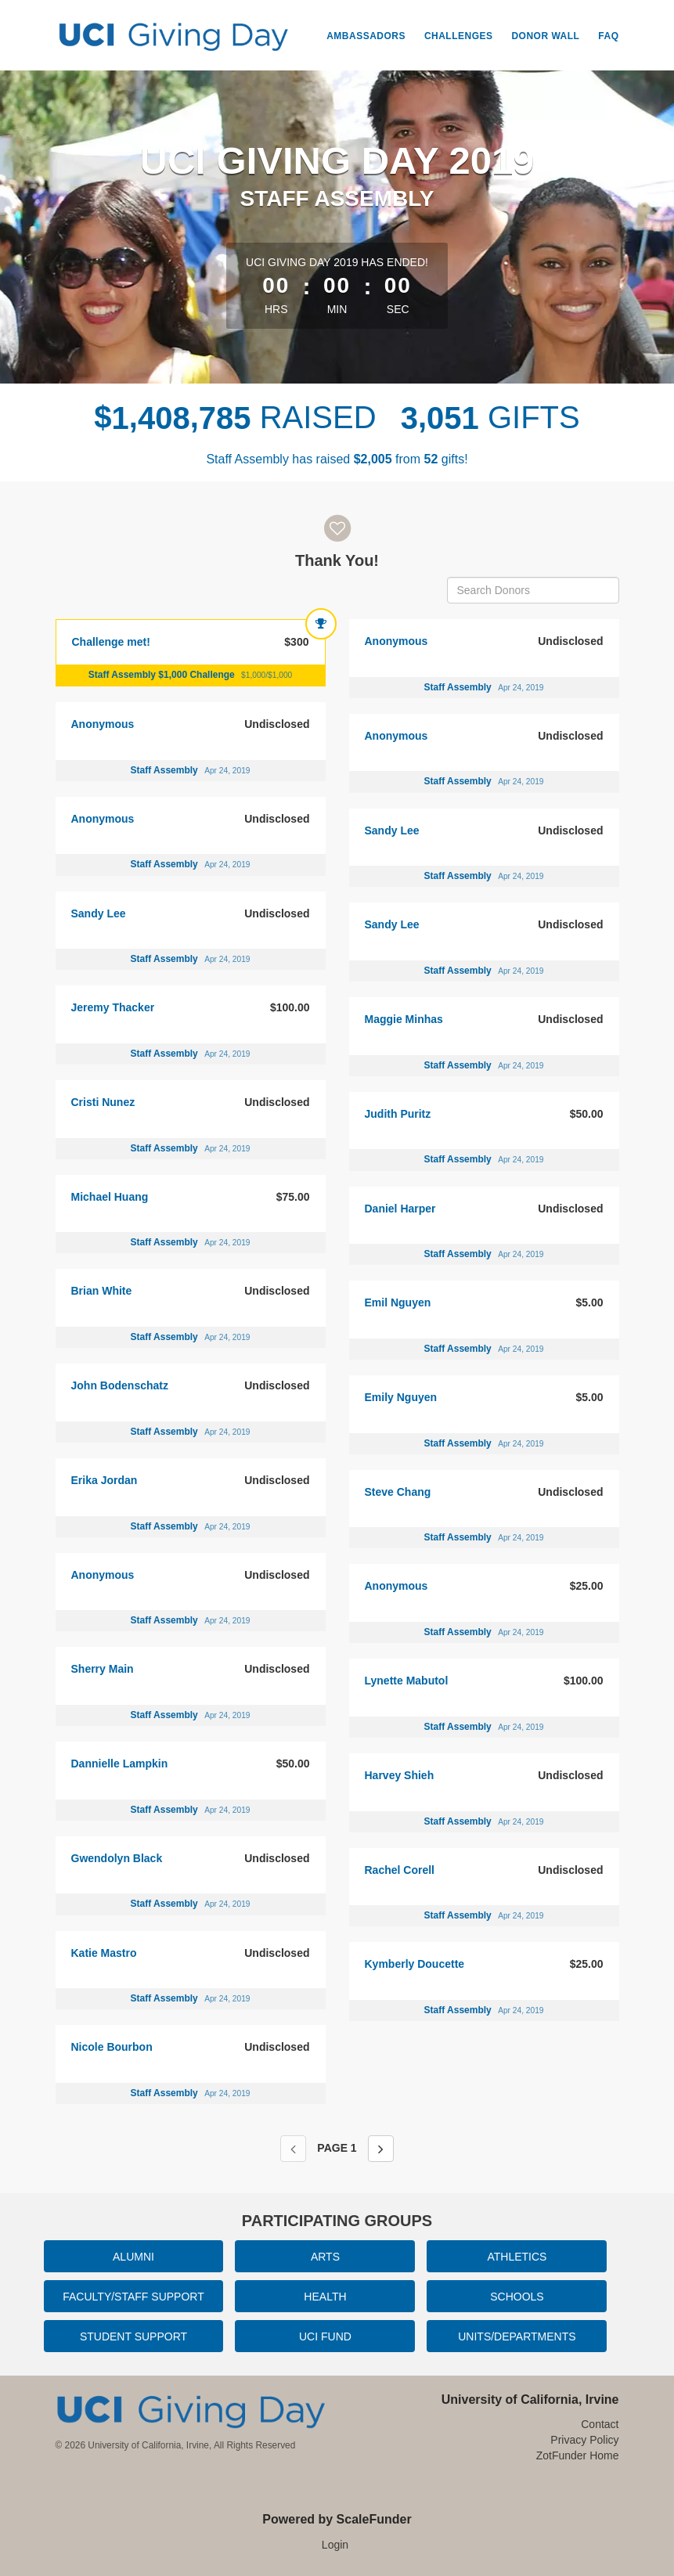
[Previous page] (293, 2148)
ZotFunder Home (577, 2455)
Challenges (458, 36)
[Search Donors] (533, 590)
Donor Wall (545, 36)
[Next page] (381, 2148)
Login (335, 2544)
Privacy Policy (584, 2440)
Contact (599, 2424)
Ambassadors (365, 36)
